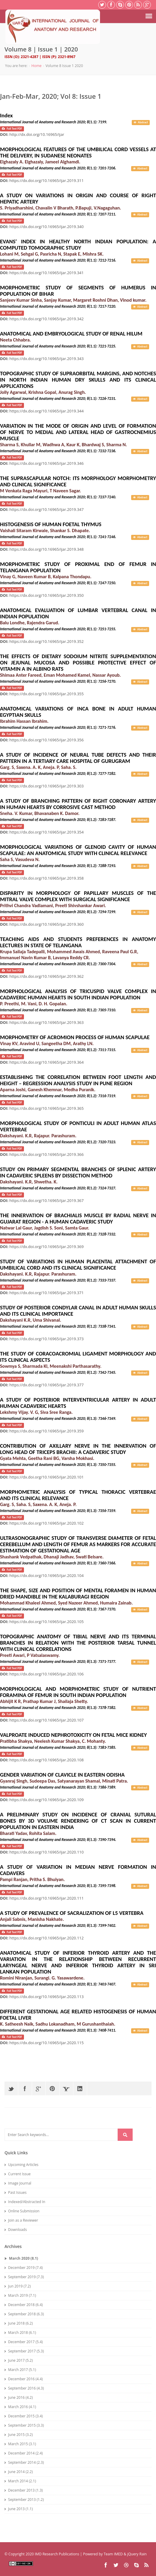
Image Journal (17, 2183)
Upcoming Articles (21, 2164)
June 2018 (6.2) (18, 2323)
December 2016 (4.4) (23, 2378)
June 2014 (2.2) (18, 2471)
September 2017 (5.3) (24, 2351)
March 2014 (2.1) (20, 2481)
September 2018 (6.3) (24, 2314)
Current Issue (17, 2173)
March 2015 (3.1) (20, 2443)
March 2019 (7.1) (20, 2295)
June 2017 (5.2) (18, 2360)
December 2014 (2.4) (23, 2453)
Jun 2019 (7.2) (17, 2286)
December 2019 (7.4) (23, 2267)
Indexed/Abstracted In (24, 2201)
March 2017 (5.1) (20, 2369)
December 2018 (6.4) (23, 2304)
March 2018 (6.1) (20, 2332)
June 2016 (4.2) (18, 2397)
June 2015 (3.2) (18, 2434)
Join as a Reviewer (21, 2220)
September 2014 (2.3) (24, 2462)
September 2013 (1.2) (24, 2499)
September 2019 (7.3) (24, 2276)
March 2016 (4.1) (20, 2406)
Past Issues (15, 2192)
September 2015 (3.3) (24, 2425)
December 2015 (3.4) (23, 2416)
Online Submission (22, 2211)
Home (36, 65)
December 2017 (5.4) (23, 2341)
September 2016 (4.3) (24, 2388)
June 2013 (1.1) (18, 2508)
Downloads (15, 2229)
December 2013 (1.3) (23, 2490)
